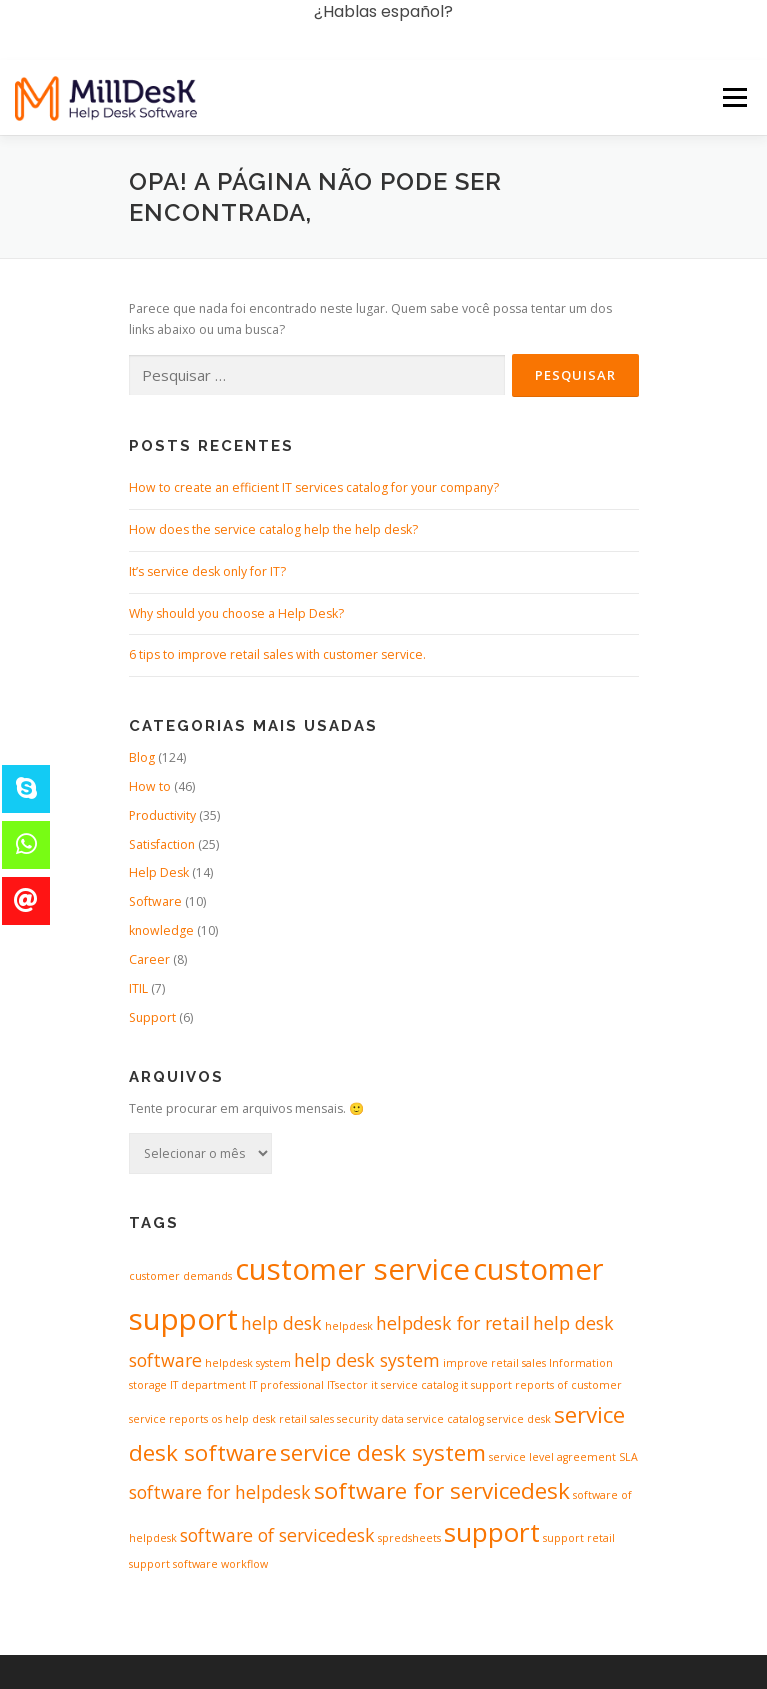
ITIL (138, 988)
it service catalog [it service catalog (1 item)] (414, 1385)
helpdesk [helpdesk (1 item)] (349, 1326)
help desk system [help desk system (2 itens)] (367, 1360)
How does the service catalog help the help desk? (273, 529)
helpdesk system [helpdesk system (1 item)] (248, 1363)
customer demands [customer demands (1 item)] (180, 1276)
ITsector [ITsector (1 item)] (347, 1385)
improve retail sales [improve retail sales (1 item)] (494, 1363)
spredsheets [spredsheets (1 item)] (409, 1538)
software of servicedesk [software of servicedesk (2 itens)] (277, 1535)
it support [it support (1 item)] (486, 1385)
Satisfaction (162, 844)
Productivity (162, 815)
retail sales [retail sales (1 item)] (306, 1419)
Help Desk (159, 872)
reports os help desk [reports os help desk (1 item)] (222, 1419)
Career (149, 959)
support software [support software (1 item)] (173, 1564)
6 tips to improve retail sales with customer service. (277, 654)
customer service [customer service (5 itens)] (352, 1269)
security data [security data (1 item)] (370, 1419)
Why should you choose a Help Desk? (236, 613)
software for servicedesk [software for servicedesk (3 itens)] (442, 1490)
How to (150, 786)
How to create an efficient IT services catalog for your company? (314, 487)
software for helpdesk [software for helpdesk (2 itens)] (220, 1492)
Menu (733, 37)
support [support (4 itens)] (492, 1532)
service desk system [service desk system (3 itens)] (383, 1452)
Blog (142, 757)
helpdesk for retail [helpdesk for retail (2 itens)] (453, 1323)
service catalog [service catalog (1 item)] (445, 1419)
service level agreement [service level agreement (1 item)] (552, 1457)
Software (155, 901)
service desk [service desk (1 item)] (519, 1419)
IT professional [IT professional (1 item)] (286, 1385)
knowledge (161, 930)
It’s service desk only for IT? (207, 571)
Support (152, 1017)
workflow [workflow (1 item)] (244, 1564)
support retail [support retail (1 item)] (579, 1538)
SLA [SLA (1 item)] (628, 1457)
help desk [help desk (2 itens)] (281, 1323)
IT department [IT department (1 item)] (208, 1385)
